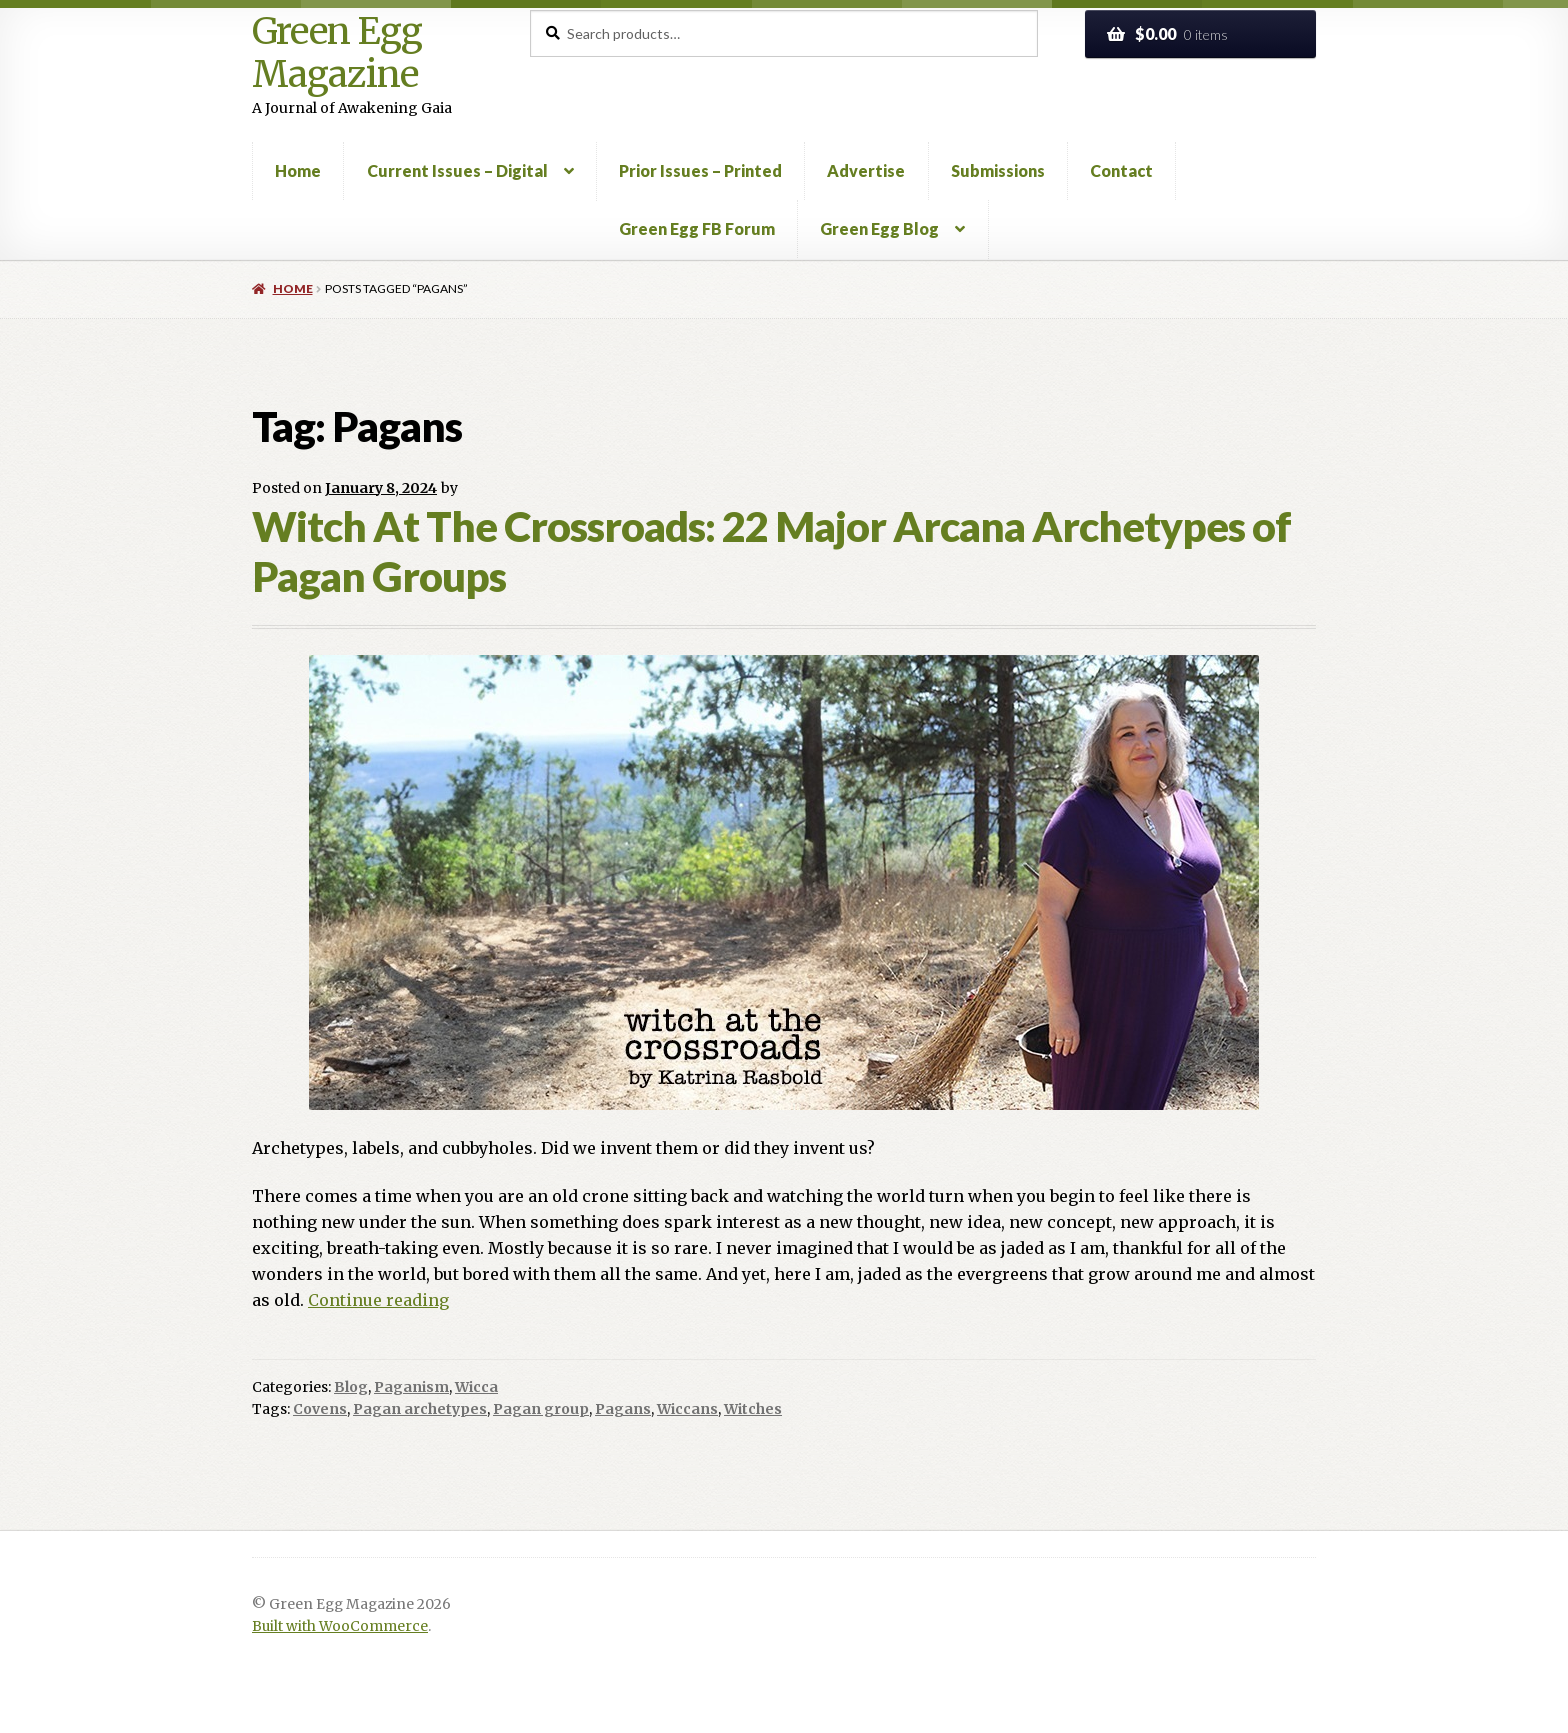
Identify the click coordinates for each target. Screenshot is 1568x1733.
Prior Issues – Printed (700, 170)
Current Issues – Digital (457, 170)
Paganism (411, 1387)
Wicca (476, 1387)
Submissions (998, 170)
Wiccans (687, 1409)
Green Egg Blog (879, 228)
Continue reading (378, 1300)
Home (298, 170)
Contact (1121, 170)
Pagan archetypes (420, 1409)
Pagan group (541, 1409)
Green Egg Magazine (337, 53)
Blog (351, 1387)
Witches (753, 1409)
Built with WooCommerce (340, 1626)
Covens (320, 1409)
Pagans (623, 1409)
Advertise (866, 170)
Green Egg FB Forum (697, 228)
